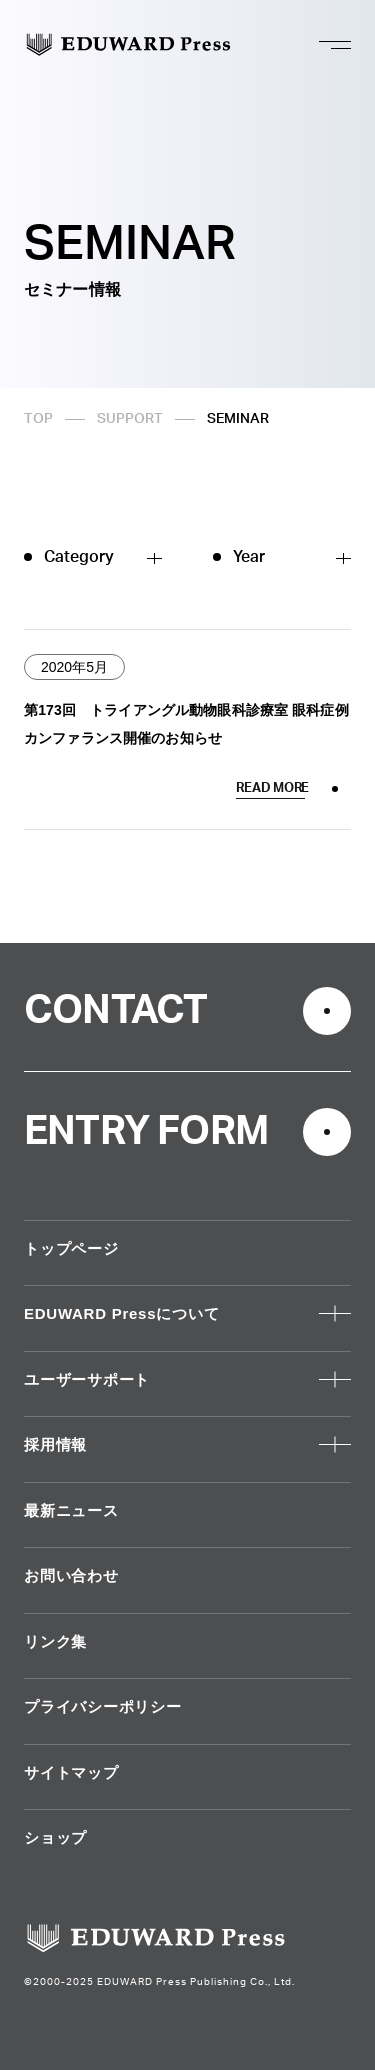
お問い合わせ (71, 1575)
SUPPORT (130, 419)
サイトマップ (71, 1772)
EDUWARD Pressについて (121, 1313)
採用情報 (55, 1444)
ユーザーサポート (87, 1379)
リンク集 (55, 1641)
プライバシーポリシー (103, 1706)
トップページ (71, 1248)
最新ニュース (71, 1510)
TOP (38, 419)
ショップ (55, 1837)
